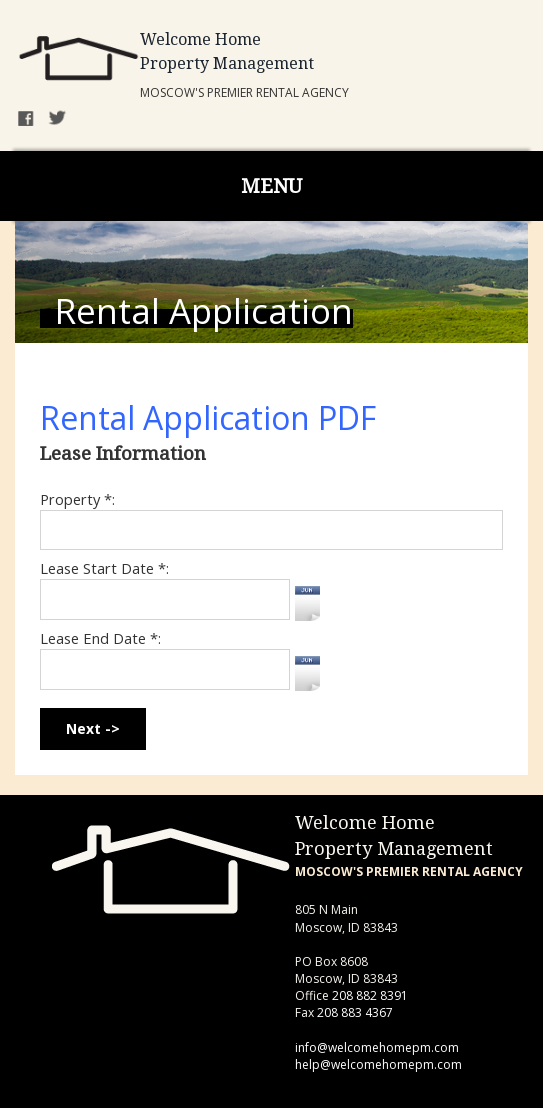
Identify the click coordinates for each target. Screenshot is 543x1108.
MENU (271, 186)
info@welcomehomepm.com (377, 1047)
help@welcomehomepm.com (378, 1064)
